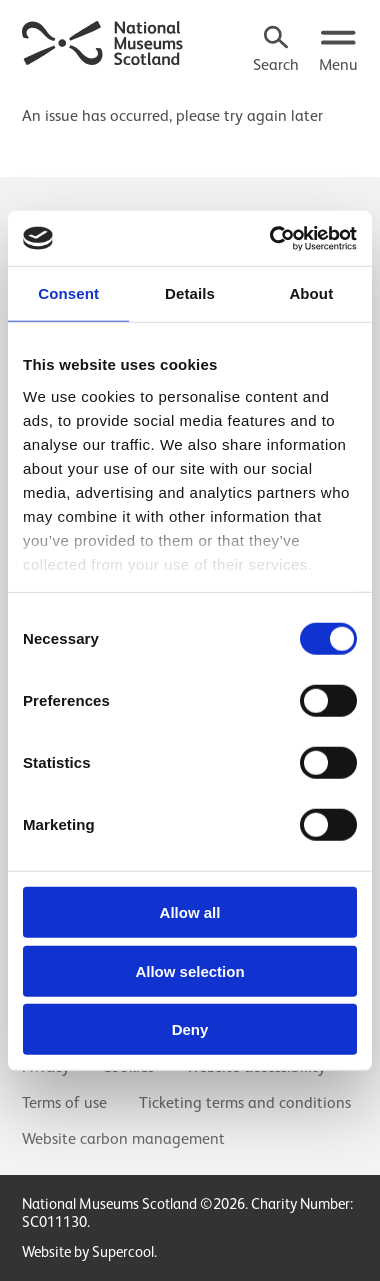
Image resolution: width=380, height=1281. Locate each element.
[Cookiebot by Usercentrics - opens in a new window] (271, 238)
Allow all (190, 912)
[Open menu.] (338, 51)
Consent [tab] (68, 293)
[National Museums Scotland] (103, 41)
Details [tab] (190, 293)
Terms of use (64, 1103)
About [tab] (311, 293)
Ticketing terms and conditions (245, 1103)
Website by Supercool (88, 1251)
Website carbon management (123, 1139)
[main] (190, 107)
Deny (190, 1029)
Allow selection (189, 970)
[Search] (276, 51)
